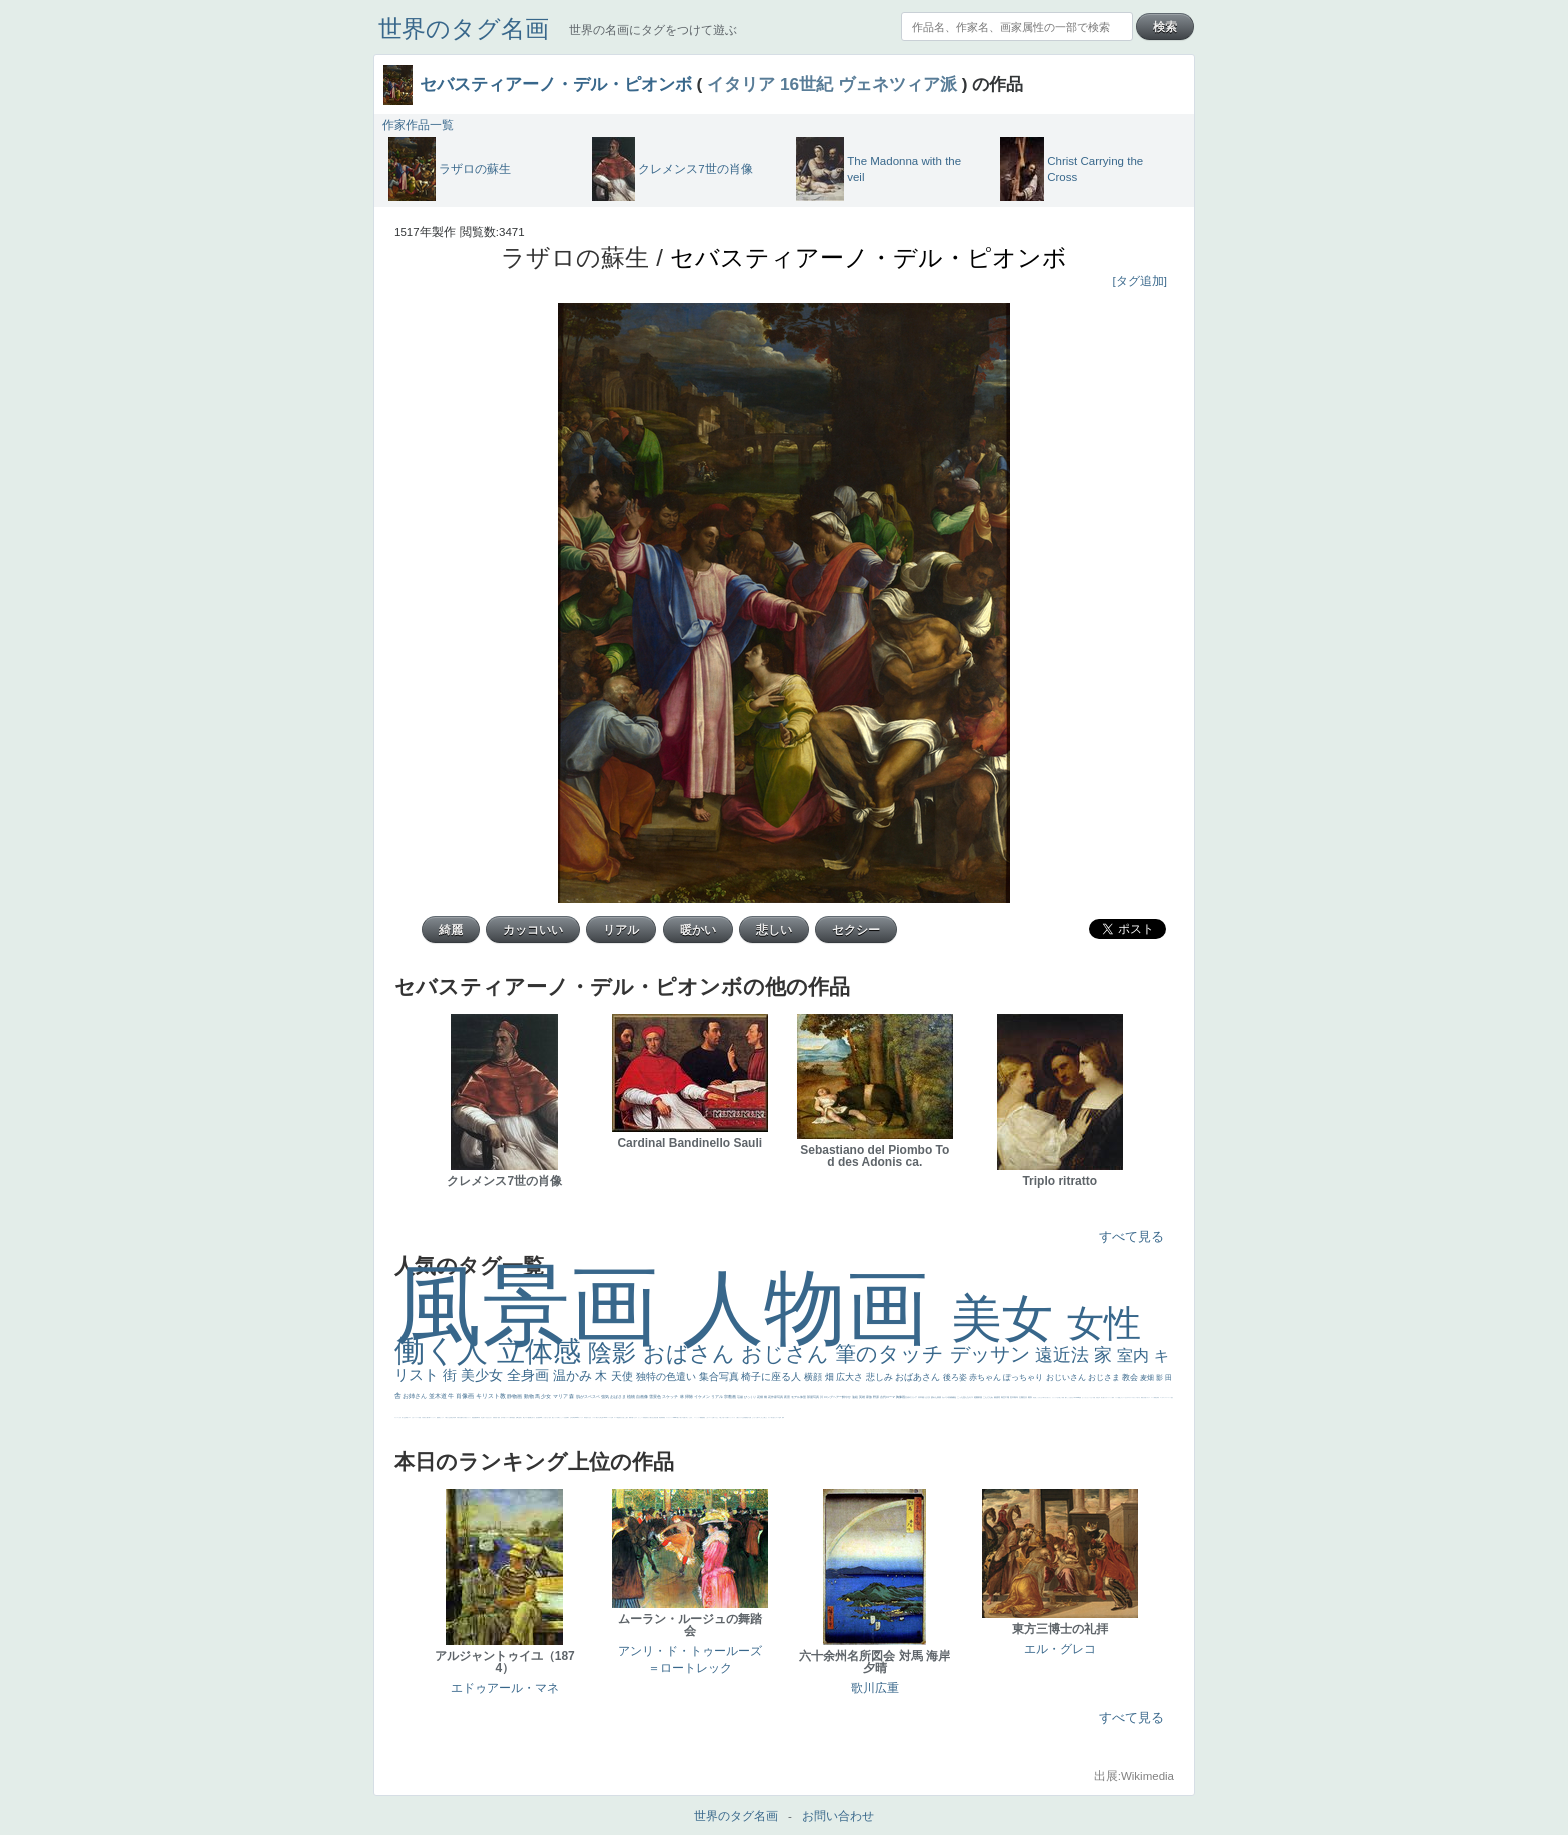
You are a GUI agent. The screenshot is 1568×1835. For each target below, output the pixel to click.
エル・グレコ (1060, 1649)
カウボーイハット (1108, 1397)
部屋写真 (813, 1397)
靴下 (728, 1417)
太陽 (1021, 1397)
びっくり (750, 1397)
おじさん (788, 1353)
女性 (1104, 1323)
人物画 (816, 1307)
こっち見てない (545, 1417)
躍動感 (701, 1417)
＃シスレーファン (1167, 1397)
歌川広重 (460, 1417)
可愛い (632, 1417)
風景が (1142, 1397)
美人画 (1102, 1397)
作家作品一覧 (418, 125)
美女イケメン (468, 1417)
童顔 (499, 1417)
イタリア (741, 84)
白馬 (558, 1417)
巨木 (1012, 1397)
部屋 (980, 1397)
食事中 (567, 1417)
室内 (1135, 1355)
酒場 (439, 1417)
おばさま (618, 1396)
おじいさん (1067, 1377)
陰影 (615, 1352)
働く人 (445, 1350)
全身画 (530, 1375)
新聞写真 (478, 1417)
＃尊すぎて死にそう (1046, 1397)
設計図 (656, 1417)
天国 (1145, 1397)
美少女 (484, 1375)
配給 (529, 1417)
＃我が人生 (447, 1417)
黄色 (704, 1417)
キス (971, 1397)
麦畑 (1148, 1377)
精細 (1155, 1397)
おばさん (692, 1353)
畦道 (664, 1417)
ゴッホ (1161, 1397)
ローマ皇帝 (778, 1417)
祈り (403, 1417)
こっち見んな (963, 1397)
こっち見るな (1070, 1397)
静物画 (515, 1396)
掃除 (689, 1396)
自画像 (642, 1396)
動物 (529, 1396)
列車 (455, 1417)
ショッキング (732, 1417)
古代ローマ (888, 1397)
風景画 (538, 1305)
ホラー (769, 1417)
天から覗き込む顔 (651, 1417)
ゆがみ (463, 1417)
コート (710, 1417)
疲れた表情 (936, 1397)
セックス (442, 1417)
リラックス (1054, 1397)
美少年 (452, 1417)
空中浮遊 (503, 1417)
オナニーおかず (1124, 1397)
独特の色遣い (667, 1376)
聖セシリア (554, 1417)
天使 (623, 1376)
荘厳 (740, 1397)
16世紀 (806, 84)
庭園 (976, 1397)
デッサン (993, 1354)
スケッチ (670, 1396)
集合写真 (720, 1376)
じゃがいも (754, 1417)
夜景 (787, 1397)
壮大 (1025, 1397)
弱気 (1158, 1397)
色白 (550, 1417)
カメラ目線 (947, 1397)
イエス (409, 1417)
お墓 (713, 1417)
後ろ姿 (956, 1377)
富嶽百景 (495, 1417)
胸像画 (901, 1397)
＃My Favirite (1076, 1397)
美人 (681, 1417)
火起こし (624, 1417)
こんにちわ (988, 1397)
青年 (1016, 1397)
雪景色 (655, 1396)
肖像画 (466, 1396)
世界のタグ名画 (463, 28)
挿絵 (660, 1417)
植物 (631, 1396)
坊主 (482, 1417)
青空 (1003, 1397)
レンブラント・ (669, 1417)
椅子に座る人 (772, 1376)
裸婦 (630, 1417)
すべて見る (1131, 1236)
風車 (783, 1417)
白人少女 (589, 1417)
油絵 (855, 1397)
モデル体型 (799, 1397)
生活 (405, 1417)
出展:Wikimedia (1134, 1776)
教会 (1131, 1377)
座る (537, 1417)
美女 (1009, 1318)
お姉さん (416, 1396)
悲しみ (881, 1377)
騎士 (524, 1417)
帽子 (1066, 1397)
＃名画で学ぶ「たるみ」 (687, 1417)
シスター (594, 1417)
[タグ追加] (1140, 281)
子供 (423, 1417)
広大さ (851, 1377)
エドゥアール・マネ (505, 1688)
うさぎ (927, 1397)
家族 (869, 1397)
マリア (561, 1396)
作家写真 (777, 1397)
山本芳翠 (572, 1417)
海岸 (1113, 1397)
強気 (605, 1396)
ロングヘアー (833, 1397)
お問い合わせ (838, 1816)
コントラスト (433, 1417)
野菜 (407, 1417)
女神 (612, 1417)
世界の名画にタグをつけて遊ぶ (653, 30)
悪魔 (475, 1417)
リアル (717, 1396)
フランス (396, 1417)
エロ (759, 1417)
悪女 (1172, 1397)
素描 (996, 1397)
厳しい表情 (1061, 1397)
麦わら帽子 (426, 1417)
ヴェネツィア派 (897, 84)
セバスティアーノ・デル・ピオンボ (556, 84)
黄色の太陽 (748, 1417)
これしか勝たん (763, 1417)
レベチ (417, 1417)
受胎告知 (645, 1417)
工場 (1007, 1397)
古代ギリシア (911, 1397)
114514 (605, 1417)
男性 (1034, 1397)
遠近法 (1064, 1355)
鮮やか (847, 1397)
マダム (526, 1417)
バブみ (725, 1417)
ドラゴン (507, 1417)
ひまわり (490, 1417)
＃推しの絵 (721, 1417)
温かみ (574, 1375)
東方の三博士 (599, 1417)
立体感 (543, 1351)
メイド (1116, 1397)
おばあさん (919, 1377)
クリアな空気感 (742, 1417)
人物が (737, 1417)
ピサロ (635, 1417)
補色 (954, 1397)
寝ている (485, 1417)
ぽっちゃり (1024, 1377)
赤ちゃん (986, 1377)
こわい (707, 1417)
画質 (539, 1417)
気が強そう (773, 1417)
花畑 (760, 1397)
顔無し (1119, 1397)
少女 (546, 1396)
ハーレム (609, 1417)
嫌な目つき (532, 1417)
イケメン (702, 1396)
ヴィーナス (580, 1417)
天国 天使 (1095, 1397)
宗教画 (730, 1396)
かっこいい (640, 1417)
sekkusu (675, 1417)
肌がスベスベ (588, 1396)
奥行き (620, 1417)
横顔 (814, 1377)
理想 (473, 1417)
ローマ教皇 (616, 1417)
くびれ (399, 1417)
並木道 (439, 1396)
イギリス (1148, 1397)
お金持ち (520, 1417)
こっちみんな (1039, 1397)
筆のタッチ (892, 1353)
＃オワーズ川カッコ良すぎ (1134, 1397)
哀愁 (586, 1417)
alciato (576, 1417)
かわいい (414, 1417)
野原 (876, 1397)
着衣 (1030, 1397)
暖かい (678, 1417)
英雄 (862, 1397)
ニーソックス (697, 1417)
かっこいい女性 (562, 1417)
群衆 (662, 1417)
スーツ (1152, 1397)
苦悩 (420, 1417)
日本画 (921, 1397)
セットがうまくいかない (1087, 1397)
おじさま (1105, 1377)
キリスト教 (492, 1396)
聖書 (1080, 1397)
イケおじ (716, 1417)
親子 (627, 1417)
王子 (1058, 1397)
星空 (514, 1417)
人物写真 (511, 1417)
